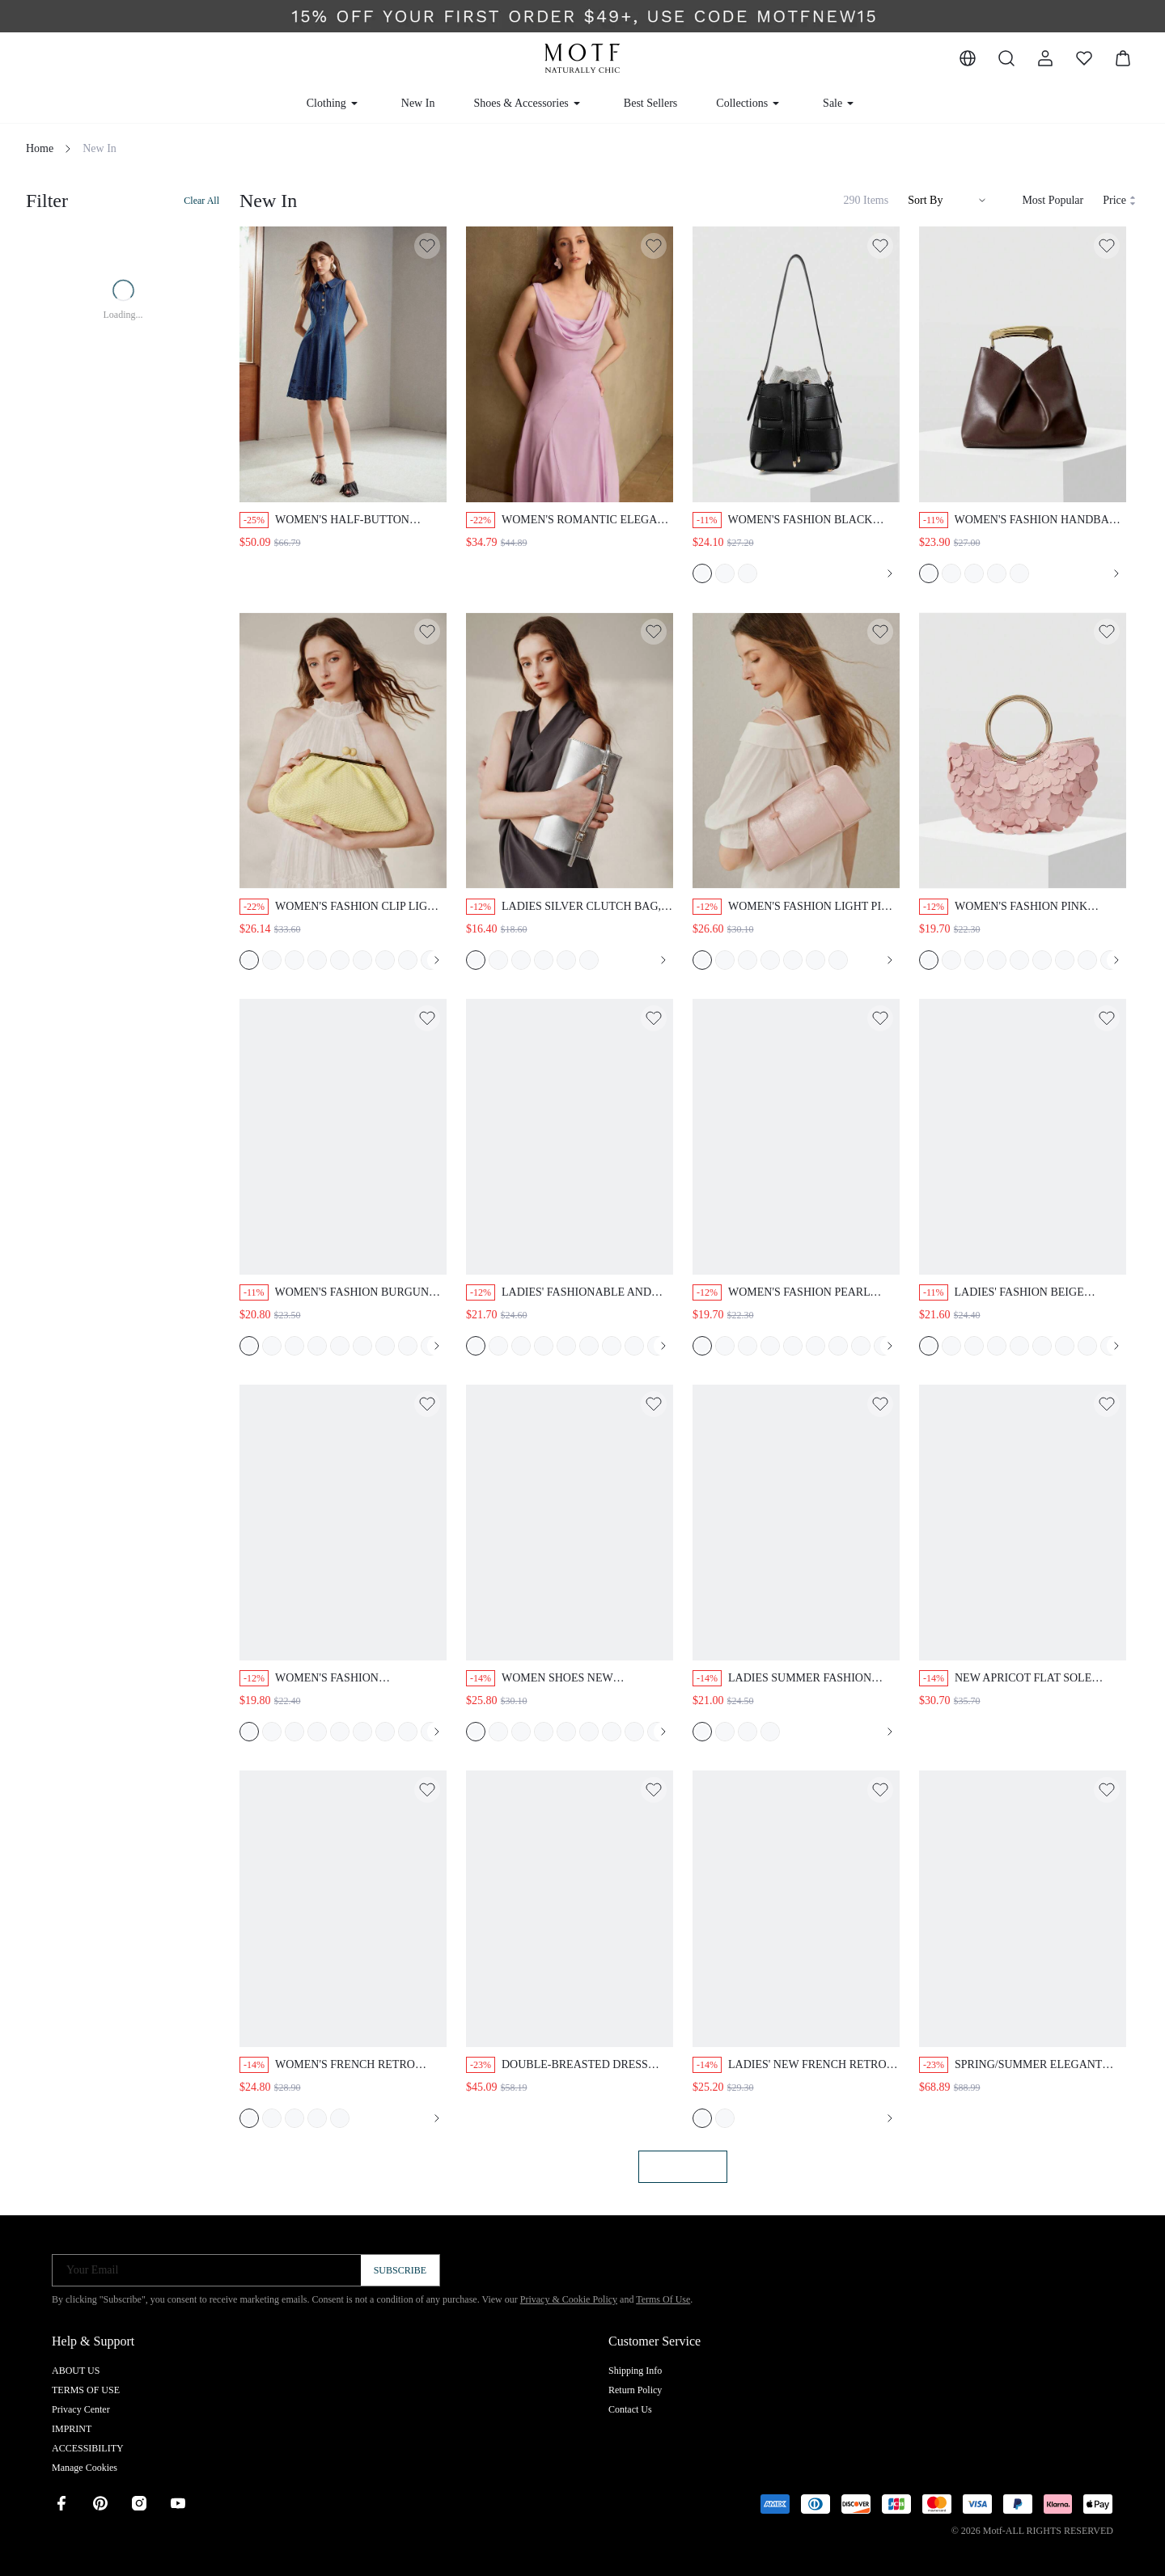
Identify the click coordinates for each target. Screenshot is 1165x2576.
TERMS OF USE (86, 2390)
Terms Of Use (663, 2299)
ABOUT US (76, 2370)
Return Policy (635, 2390)
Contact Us (630, 2409)
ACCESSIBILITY (88, 2448)
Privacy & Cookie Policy (568, 2299)
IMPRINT (71, 2428)
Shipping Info (635, 2370)
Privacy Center (81, 2409)
